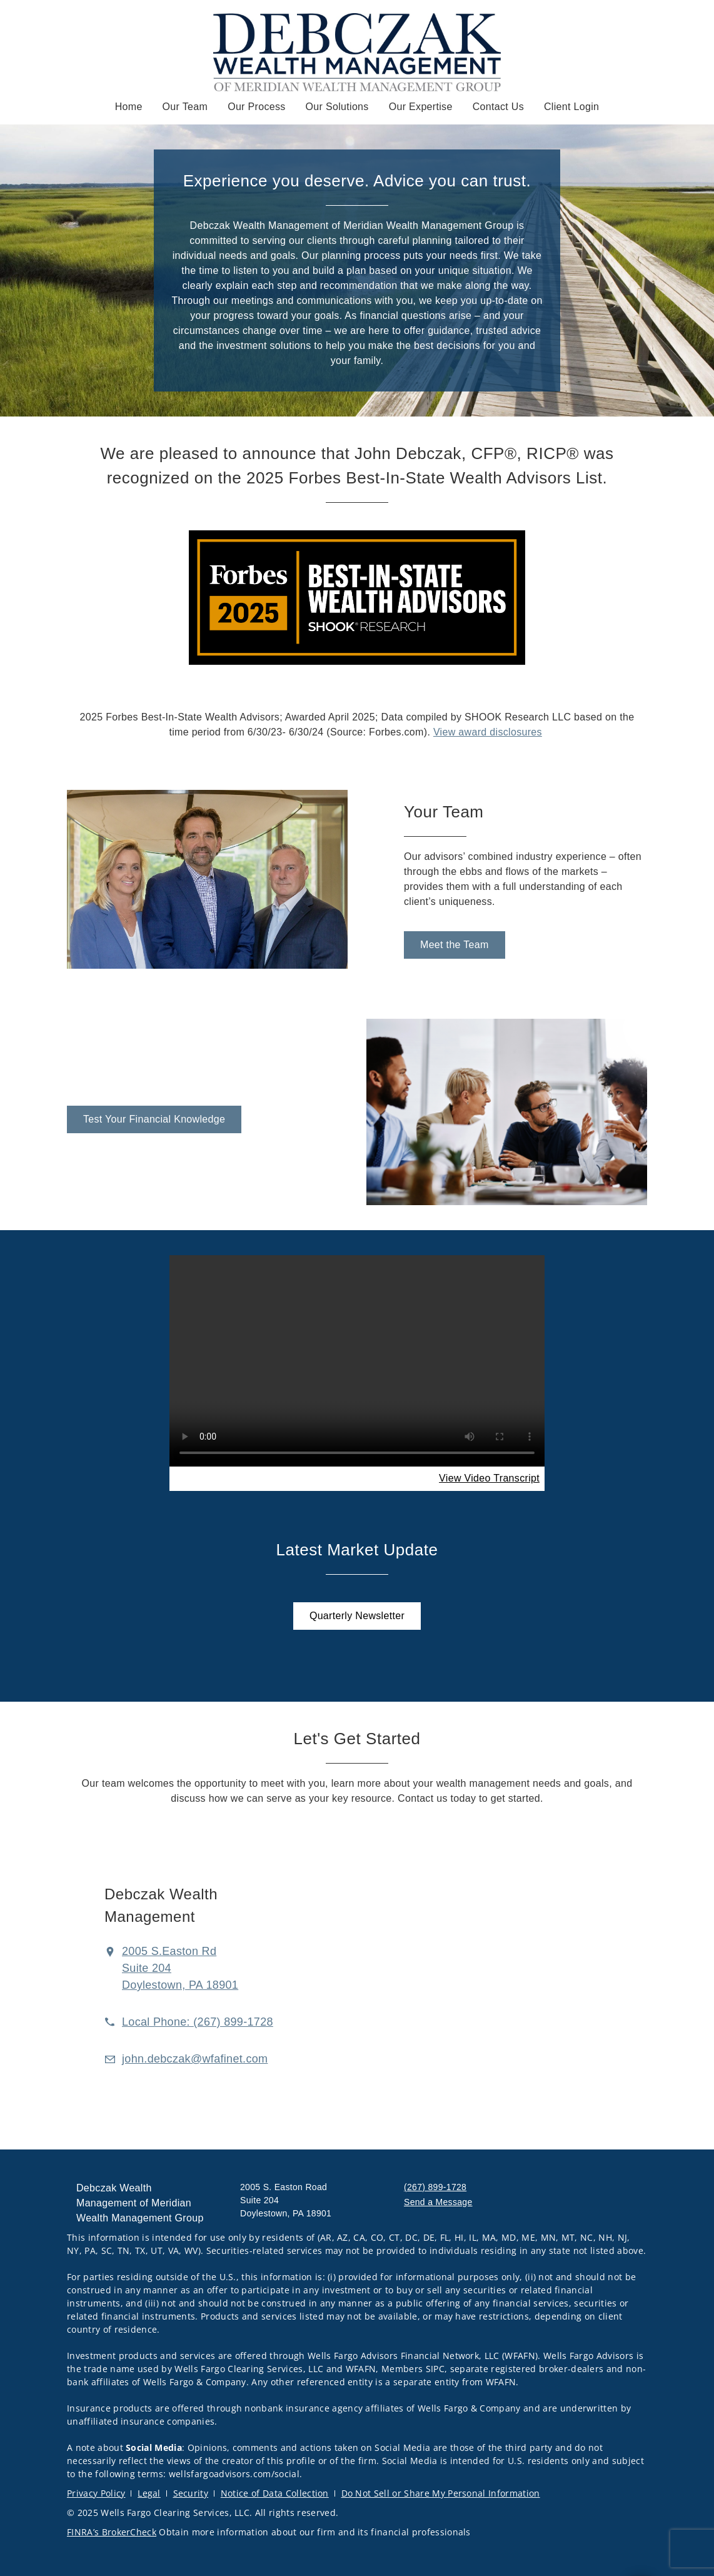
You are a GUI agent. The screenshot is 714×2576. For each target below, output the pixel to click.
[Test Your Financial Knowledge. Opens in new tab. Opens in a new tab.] (154, 1119)
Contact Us (498, 106)
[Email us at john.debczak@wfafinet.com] (195, 2059)
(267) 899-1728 (435, 2187)
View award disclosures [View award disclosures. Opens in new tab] (487, 732)
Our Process (256, 106)
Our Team (185, 106)
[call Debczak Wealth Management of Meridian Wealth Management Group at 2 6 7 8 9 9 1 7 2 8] (197, 2022)
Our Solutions (337, 106)
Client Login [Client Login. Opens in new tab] (571, 106)
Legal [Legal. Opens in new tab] (149, 2493)
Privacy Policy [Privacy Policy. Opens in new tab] (96, 2493)
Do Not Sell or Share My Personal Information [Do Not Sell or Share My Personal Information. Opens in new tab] (440, 2493)
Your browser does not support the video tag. (357, 1361)
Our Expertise (421, 106)
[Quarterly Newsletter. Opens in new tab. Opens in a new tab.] (357, 1616)
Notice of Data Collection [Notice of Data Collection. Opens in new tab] (275, 2493)
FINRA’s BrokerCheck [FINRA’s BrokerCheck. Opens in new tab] (111, 2532)
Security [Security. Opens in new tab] (191, 2493)
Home (129, 106)
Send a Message (438, 2202)
